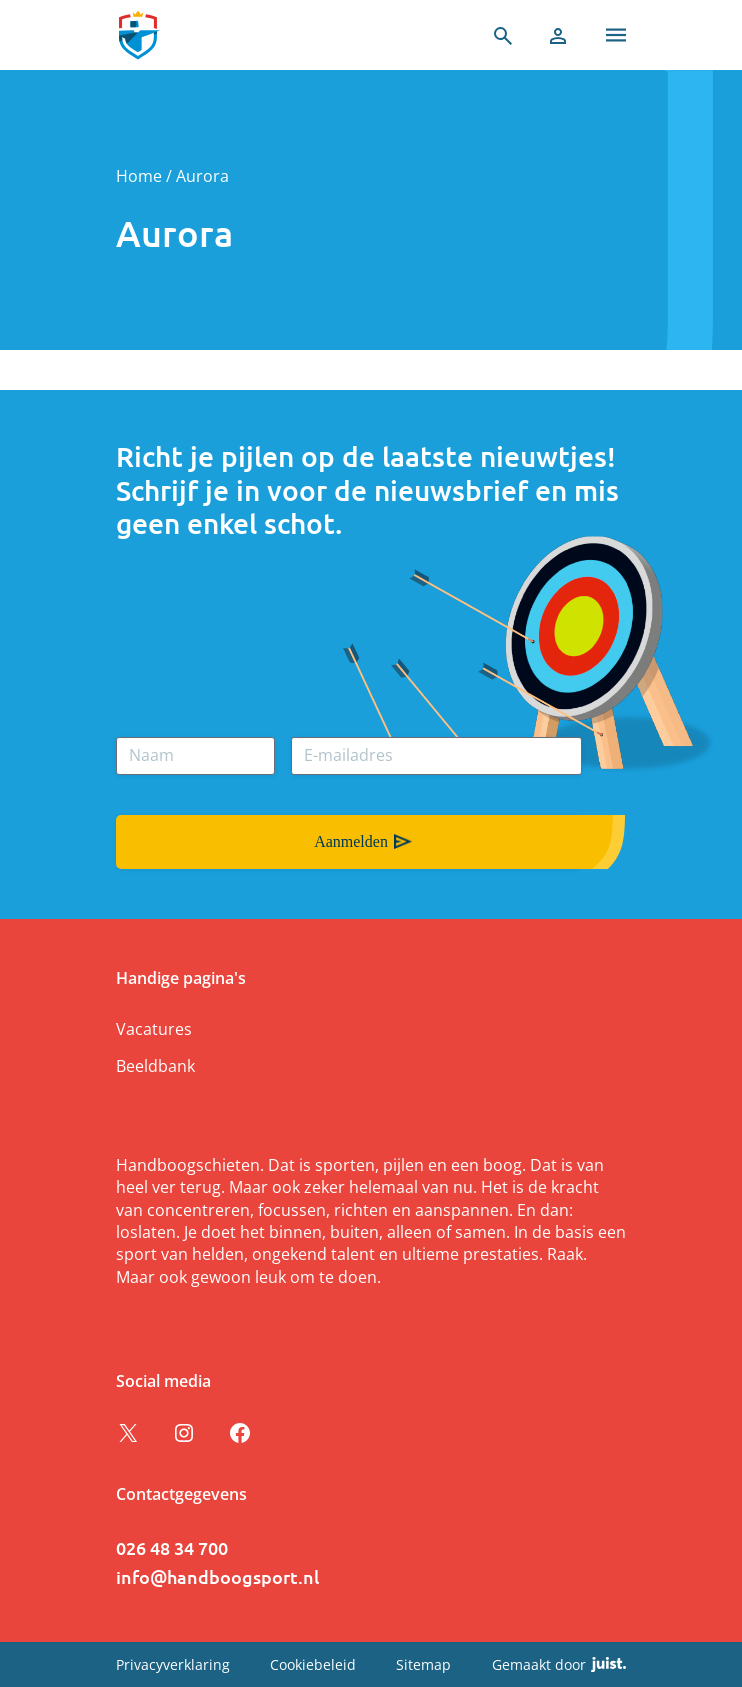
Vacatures (154, 1029)
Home (139, 176)
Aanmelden (351, 841)
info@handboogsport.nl (217, 1576)
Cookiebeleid (313, 1664)
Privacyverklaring (173, 1664)
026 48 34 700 (172, 1547)
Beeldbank (155, 1066)
